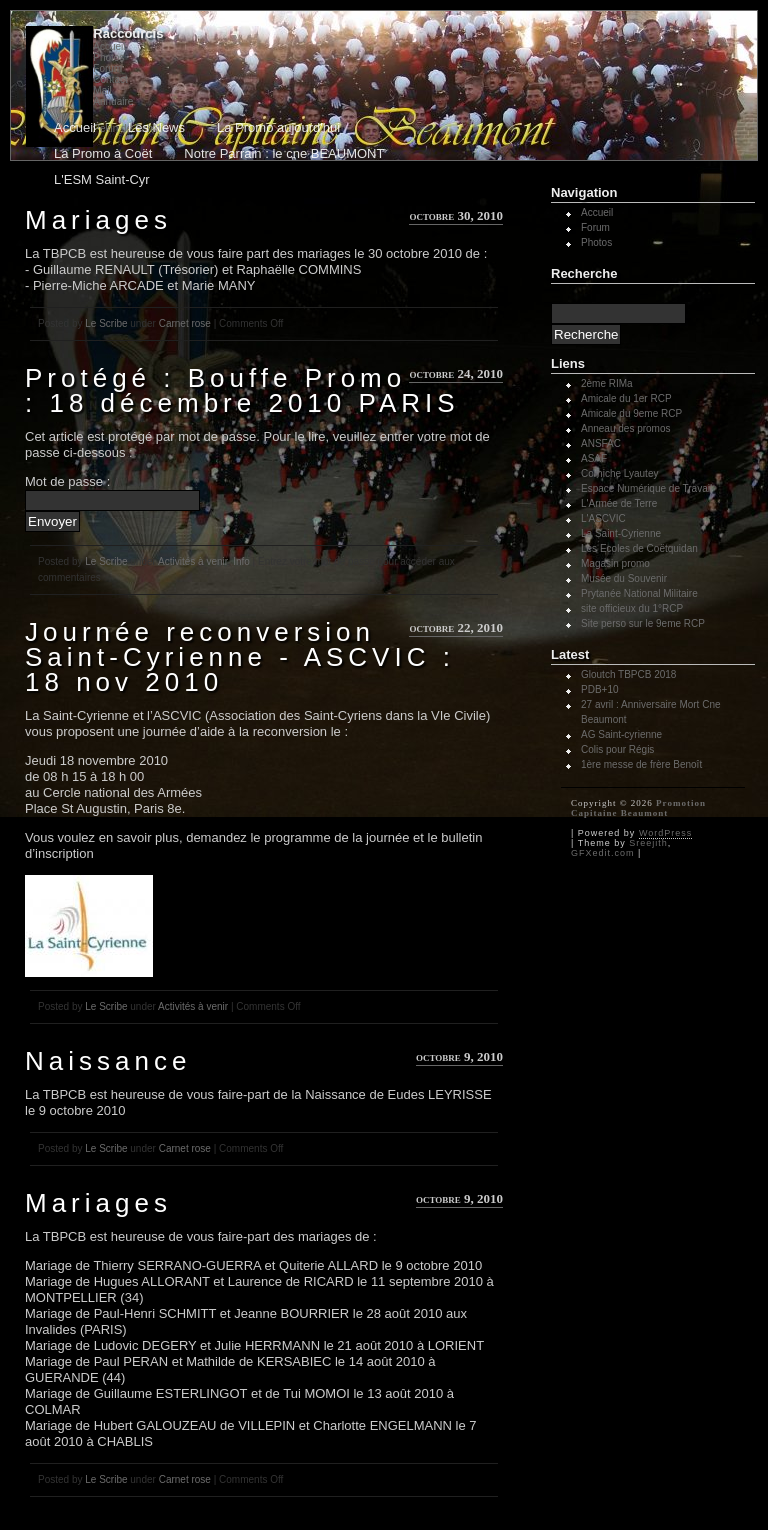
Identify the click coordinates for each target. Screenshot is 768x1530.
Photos (108, 57)
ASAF (594, 458)
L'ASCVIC (603, 518)
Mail (102, 90)
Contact (110, 79)
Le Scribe (106, 323)
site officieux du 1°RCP (632, 608)
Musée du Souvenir (624, 578)
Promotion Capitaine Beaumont (638, 808)
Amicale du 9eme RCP (631, 413)
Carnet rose (185, 323)
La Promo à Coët (103, 153)
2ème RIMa (607, 383)
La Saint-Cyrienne (621, 533)
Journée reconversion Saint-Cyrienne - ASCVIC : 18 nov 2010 (240, 657)
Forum (107, 68)
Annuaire (113, 101)
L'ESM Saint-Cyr (102, 179)
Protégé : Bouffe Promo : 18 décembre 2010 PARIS (242, 390)
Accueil (109, 46)
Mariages (98, 220)
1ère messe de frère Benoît (641, 764)
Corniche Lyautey (619, 473)
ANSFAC (601, 443)
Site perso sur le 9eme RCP (643, 623)
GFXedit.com (603, 853)
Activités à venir (192, 561)
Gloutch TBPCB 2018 (628, 674)
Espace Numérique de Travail (646, 488)
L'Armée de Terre (619, 503)
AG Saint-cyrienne (621, 734)
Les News (156, 127)
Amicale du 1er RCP (626, 398)
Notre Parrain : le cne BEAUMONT (284, 153)
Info (241, 561)
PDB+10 (600, 689)
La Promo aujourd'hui (278, 127)
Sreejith (648, 843)
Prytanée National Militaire (639, 593)
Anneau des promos (626, 428)
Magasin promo (615, 563)
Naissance (108, 1061)
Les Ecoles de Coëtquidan (639, 548)
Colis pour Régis (617, 749)
